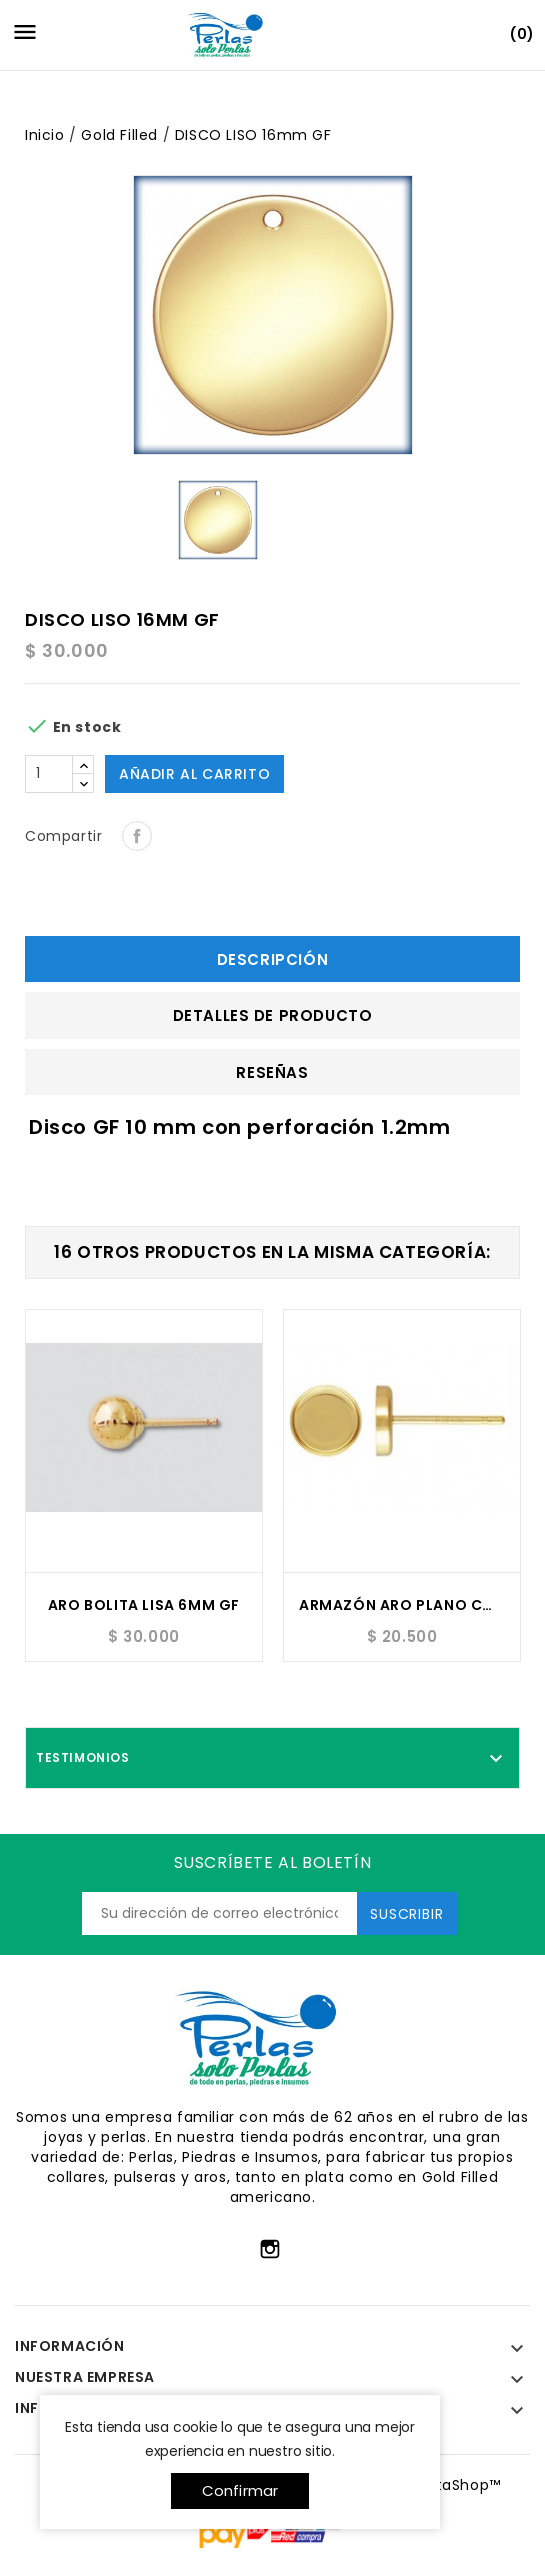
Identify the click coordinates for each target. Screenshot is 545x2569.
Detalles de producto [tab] (273, 1015)
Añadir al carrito (194, 774)
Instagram (270, 2249)
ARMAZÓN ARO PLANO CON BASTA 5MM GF (402, 1605)
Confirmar (240, 2490)
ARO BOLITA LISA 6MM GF (144, 1605)
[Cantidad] (49, 774)
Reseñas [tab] (272, 1072)
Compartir (137, 836)
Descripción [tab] (273, 959)
